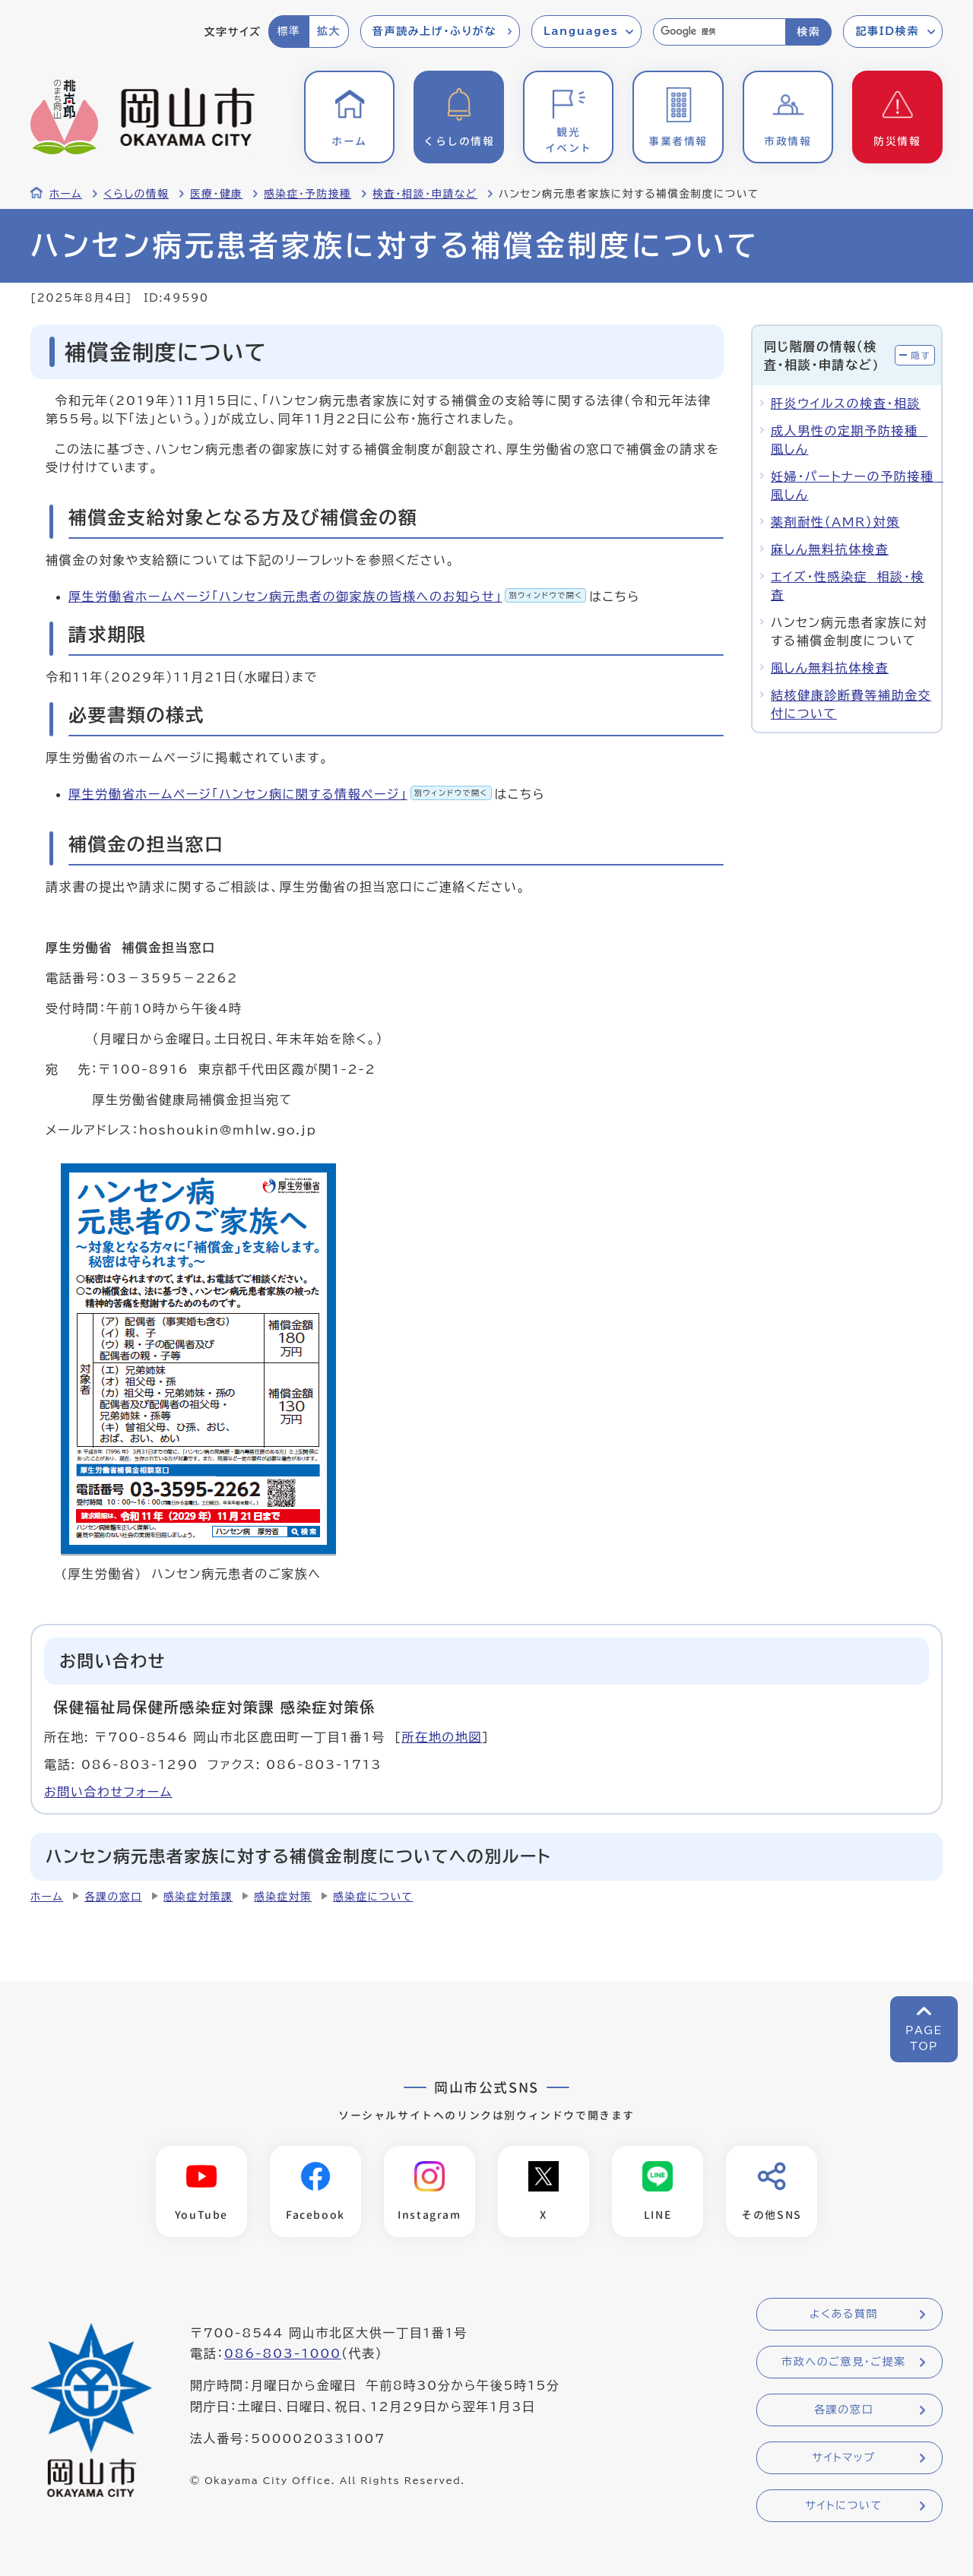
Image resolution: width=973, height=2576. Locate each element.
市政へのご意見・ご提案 (843, 2362)
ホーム (65, 193)
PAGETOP (924, 2038)
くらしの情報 (136, 193)
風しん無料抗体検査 (830, 668)
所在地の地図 (441, 1737)
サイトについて (843, 2506)
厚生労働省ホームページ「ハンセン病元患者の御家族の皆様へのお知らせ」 (327, 596)
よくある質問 (844, 2314)
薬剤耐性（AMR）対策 (835, 522)
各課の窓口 (113, 1896)
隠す (920, 355)
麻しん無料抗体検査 (830, 549)
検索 (808, 32)
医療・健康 (216, 193)
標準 (288, 31)
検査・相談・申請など (424, 193)
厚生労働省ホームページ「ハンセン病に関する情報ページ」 (280, 794)
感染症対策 (283, 1896)
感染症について (373, 1896)
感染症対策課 (198, 1896)
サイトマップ (843, 2458)
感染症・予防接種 (307, 193)
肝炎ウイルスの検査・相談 (846, 403)
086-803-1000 (282, 2354)
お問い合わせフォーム (108, 1792)
